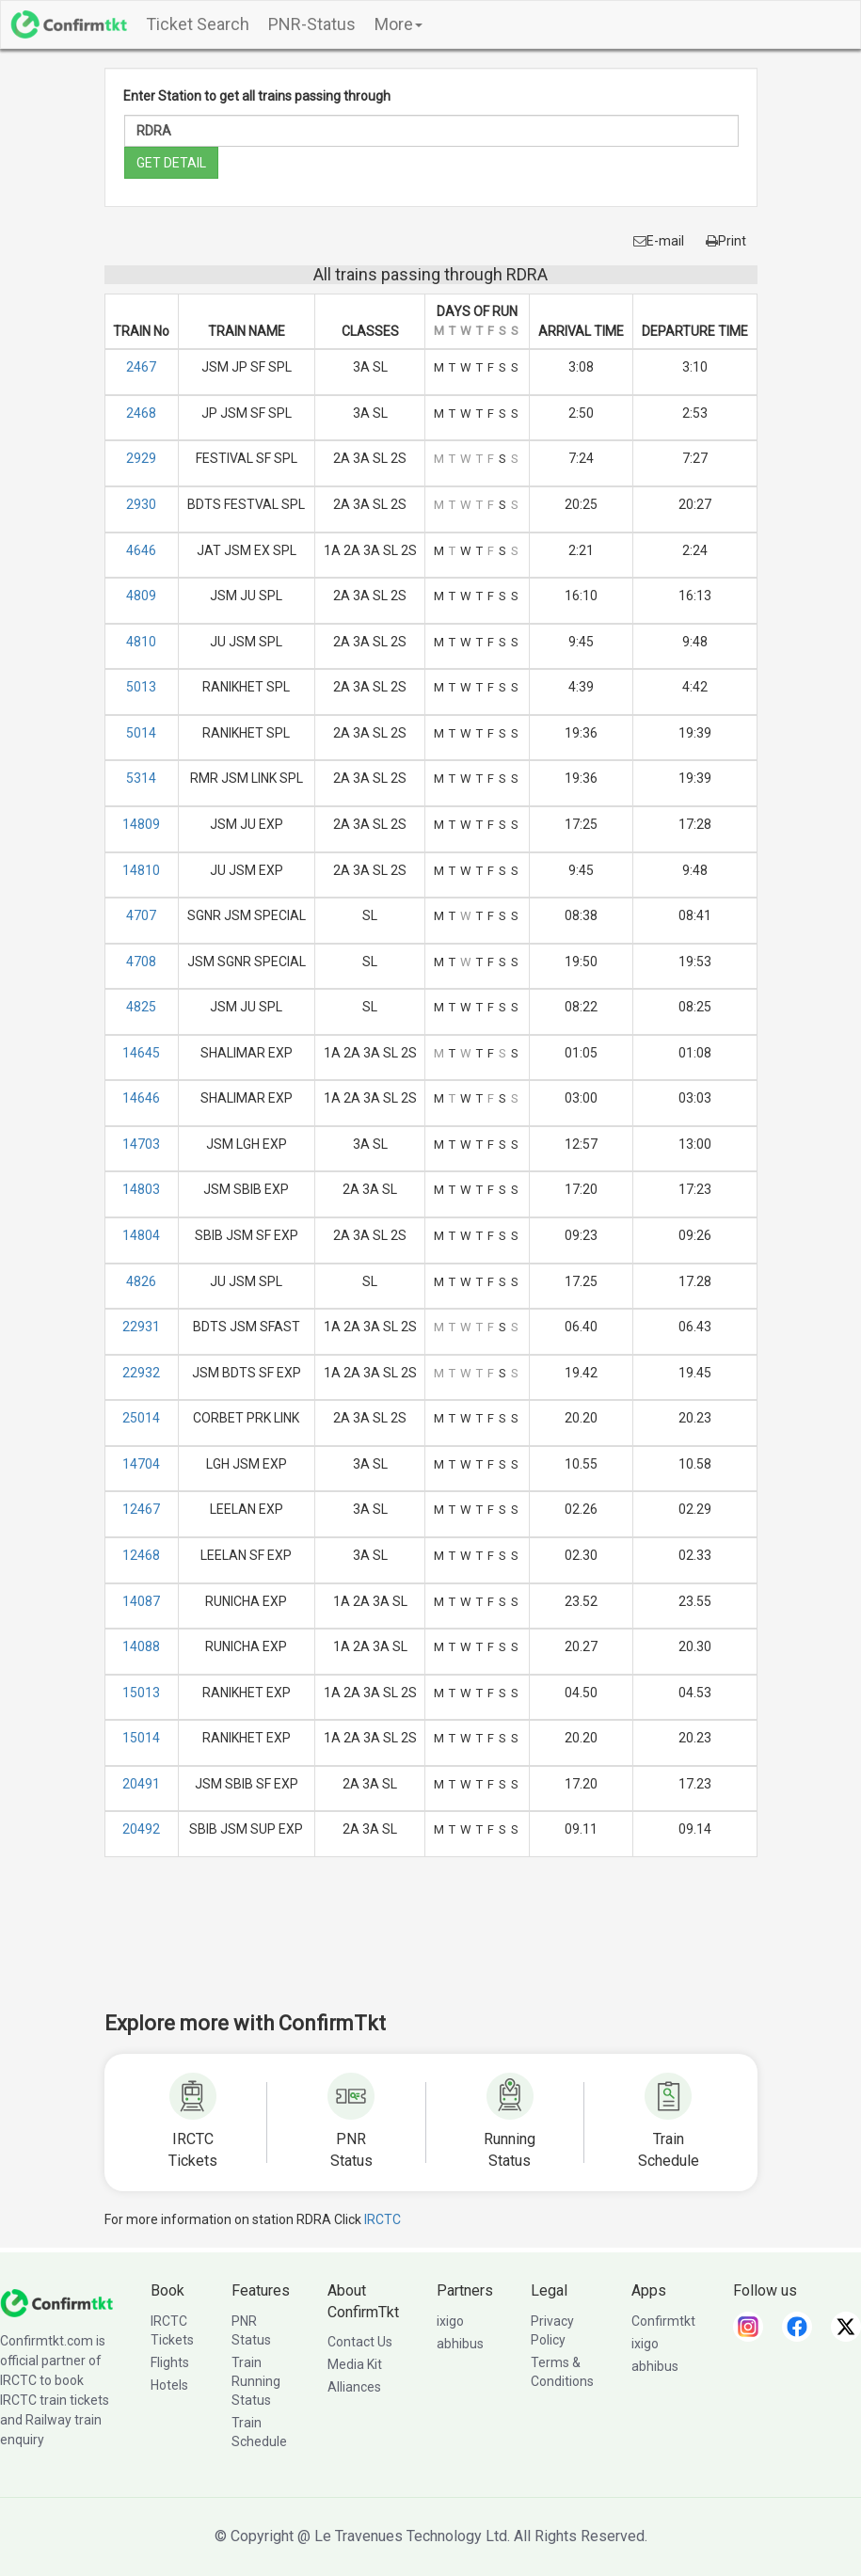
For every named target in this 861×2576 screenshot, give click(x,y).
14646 (141, 1097)
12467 (141, 1509)
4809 (141, 595)
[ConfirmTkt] (56, 2302)
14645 (141, 1052)
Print (726, 240)
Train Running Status (255, 2381)
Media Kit (354, 2364)
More (399, 24)
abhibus (460, 2343)
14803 (141, 1189)
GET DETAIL (171, 162)
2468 (141, 413)
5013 (141, 686)
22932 (141, 1372)
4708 (141, 961)
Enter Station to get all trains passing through (257, 95)
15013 (141, 1692)
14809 (141, 824)
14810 (141, 870)
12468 (141, 1555)
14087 (141, 1601)
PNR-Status (312, 24)
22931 (141, 1326)
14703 (141, 1144)
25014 (141, 1417)
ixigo (450, 2321)
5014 (141, 732)
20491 (141, 1783)
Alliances (354, 2386)
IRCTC (382, 2219)
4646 (141, 550)
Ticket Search (197, 24)
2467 (141, 366)
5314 (141, 778)
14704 (141, 1463)
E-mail (658, 240)
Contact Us (359, 2341)
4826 (141, 1281)
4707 (141, 915)
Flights (170, 2362)
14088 (141, 1646)
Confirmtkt (663, 2321)
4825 (141, 1006)
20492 (141, 1829)
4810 (141, 641)
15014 (141, 1737)
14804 (141, 1235)
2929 (141, 458)
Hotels (169, 2385)
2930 (141, 504)
